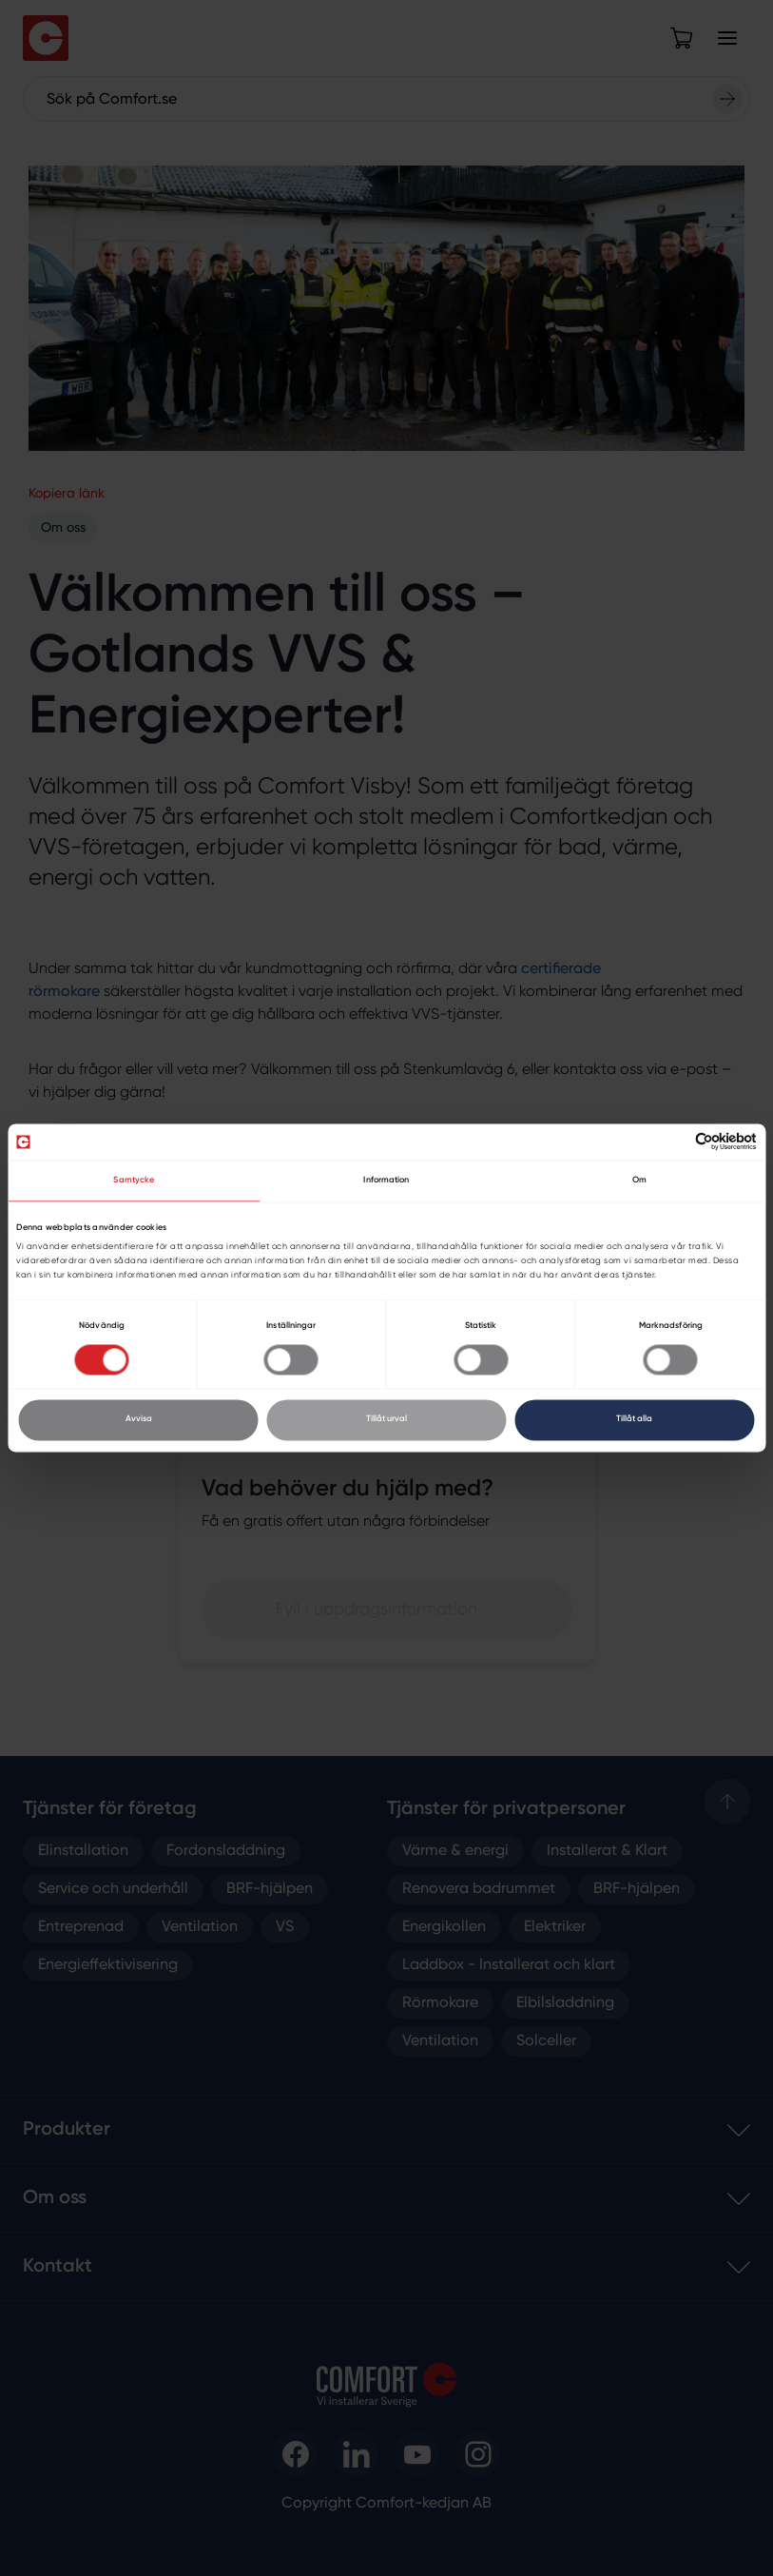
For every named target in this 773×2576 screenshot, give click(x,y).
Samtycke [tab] (133, 1180)
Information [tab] (386, 1180)
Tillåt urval (386, 1419)
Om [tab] (639, 1180)
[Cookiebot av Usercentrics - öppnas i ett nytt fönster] (673, 1142)
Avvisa (139, 1419)
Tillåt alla (634, 1419)
